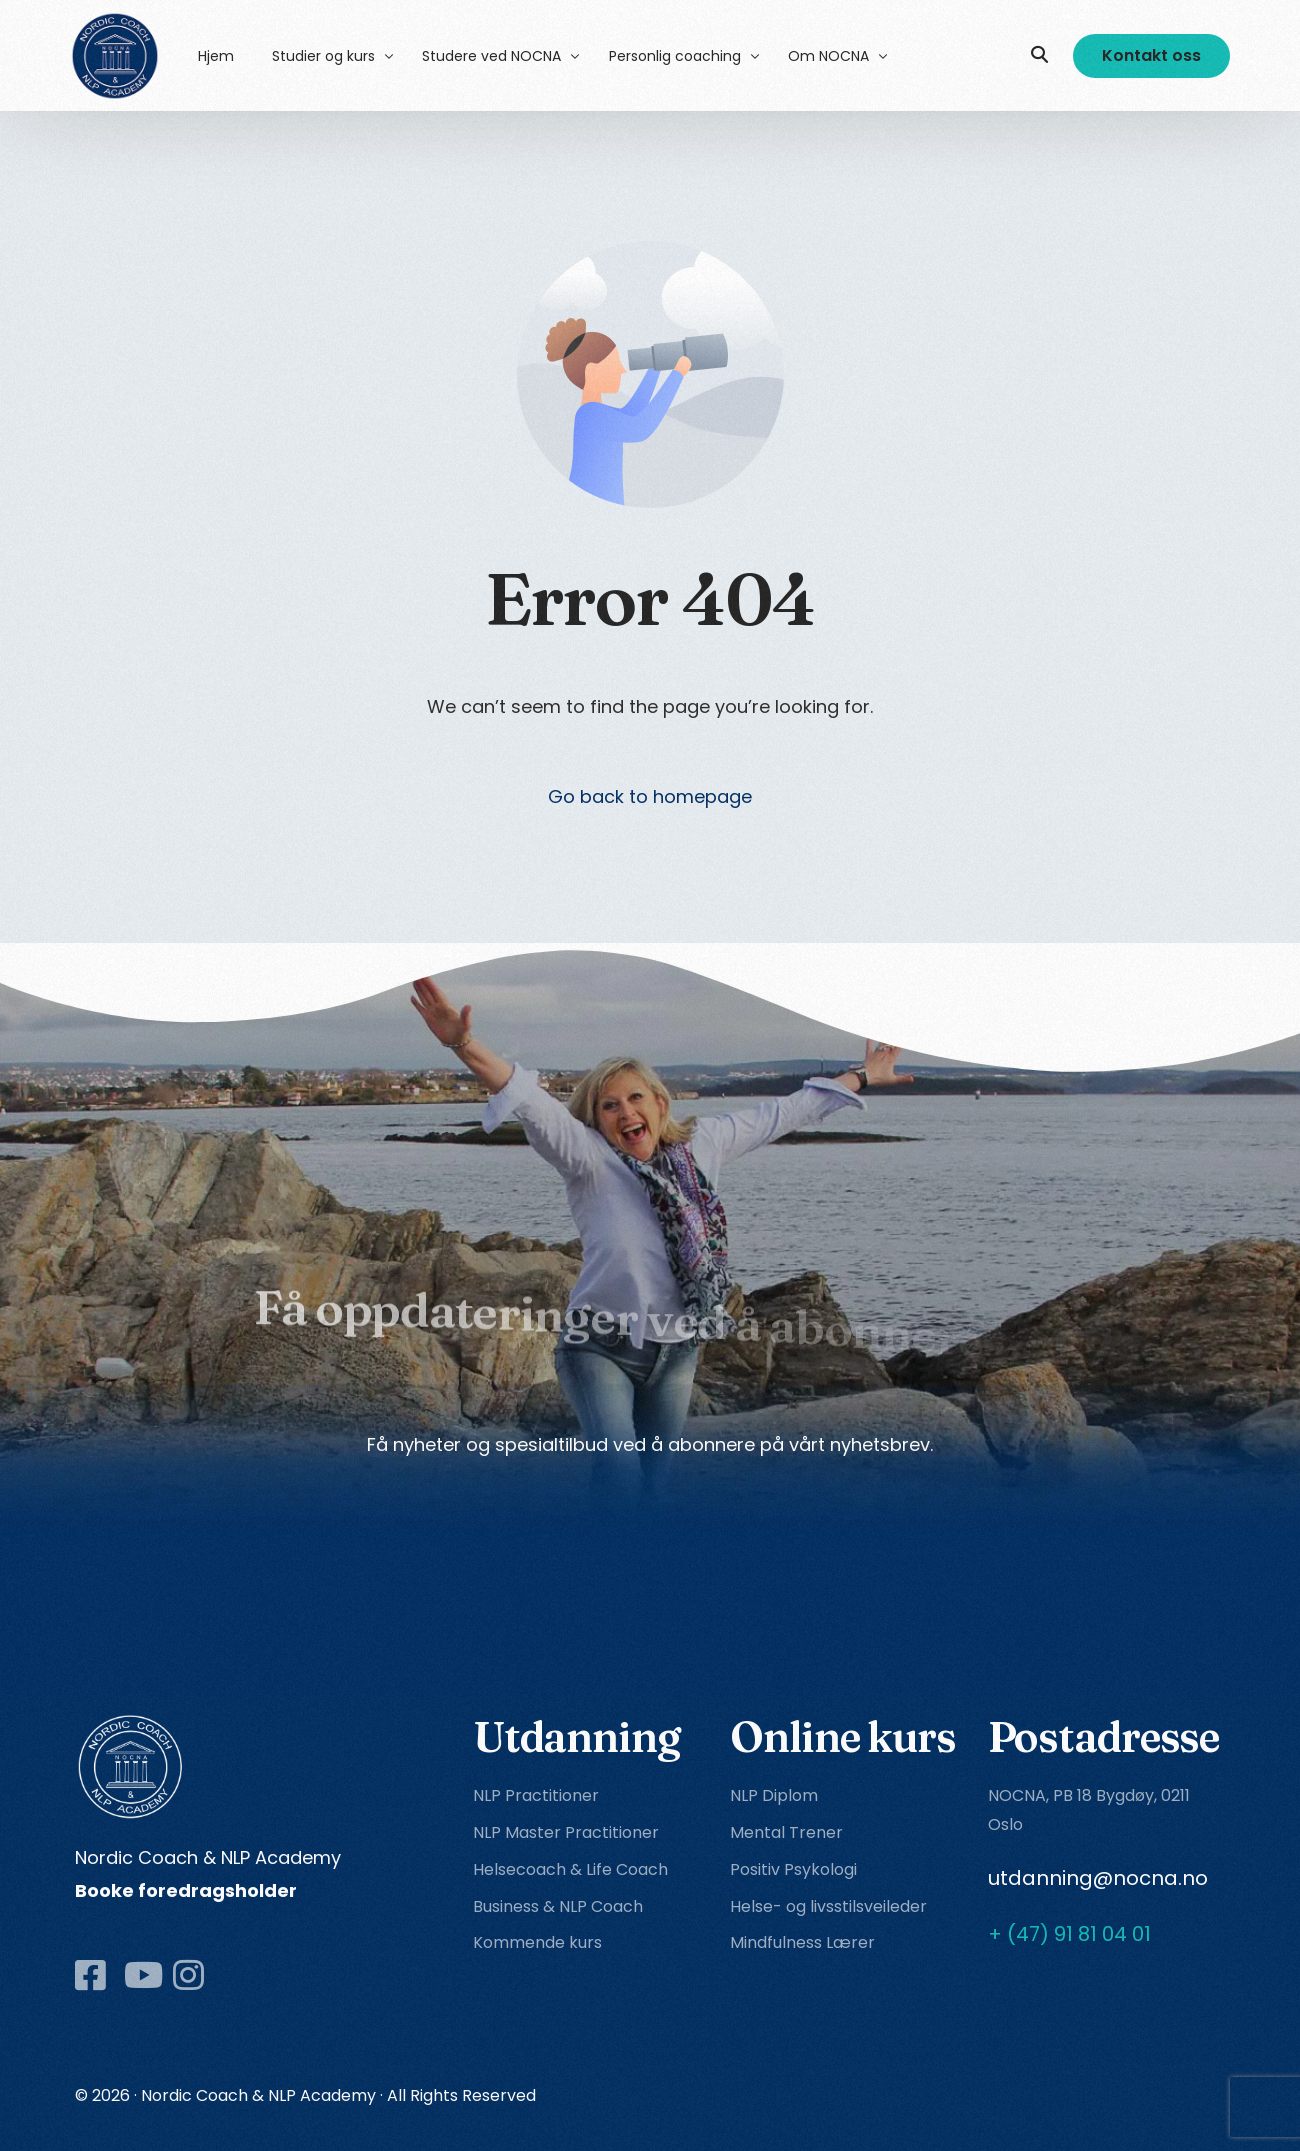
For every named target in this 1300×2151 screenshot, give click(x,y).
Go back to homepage (650, 796)
